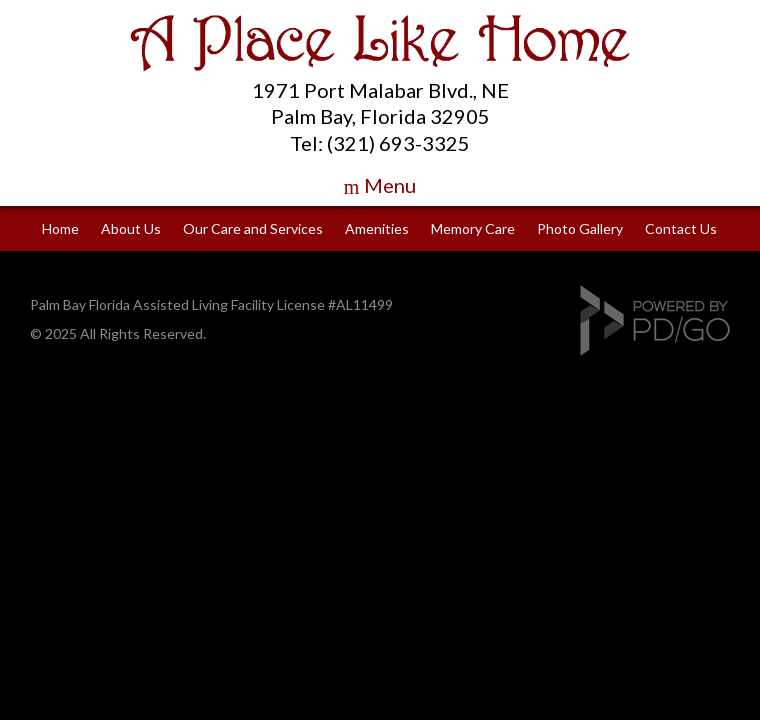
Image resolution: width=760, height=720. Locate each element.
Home (60, 228)
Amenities (377, 228)
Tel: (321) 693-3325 (380, 143)
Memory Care (473, 228)
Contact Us (681, 228)
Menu (390, 185)
